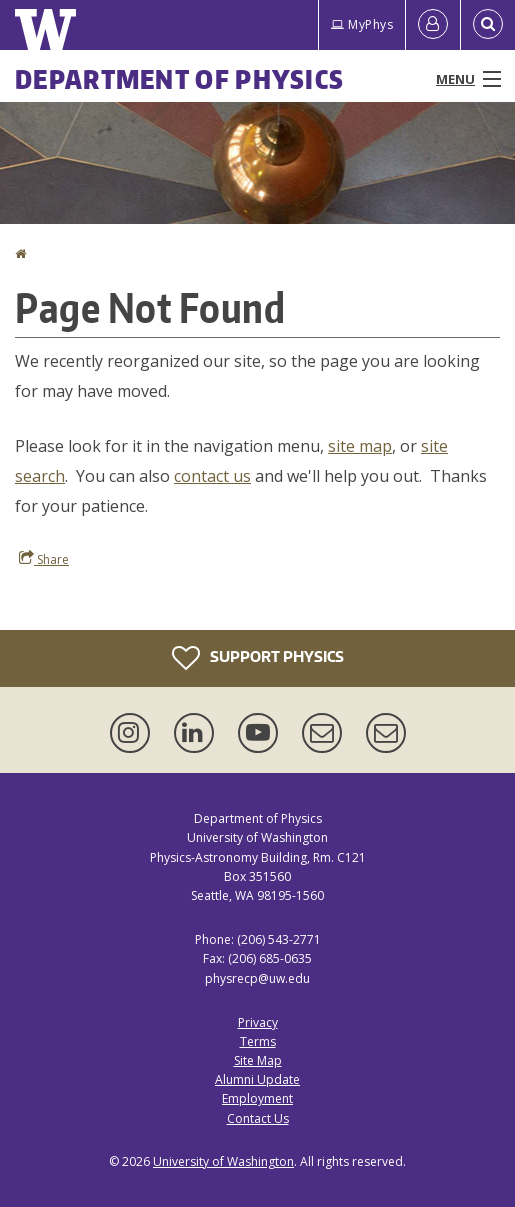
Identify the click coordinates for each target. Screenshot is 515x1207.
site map (360, 446)
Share (44, 559)
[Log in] (433, 25)
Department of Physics (179, 79)
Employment (257, 1098)
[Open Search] (488, 25)
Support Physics (258, 658)
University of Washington (223, 1161)
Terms (258, 1041)
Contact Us (258, 1118)
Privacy (258, 1022)
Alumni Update (257, 1079)
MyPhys (362, 24)
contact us (212, 476)
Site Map (258, 1060)
